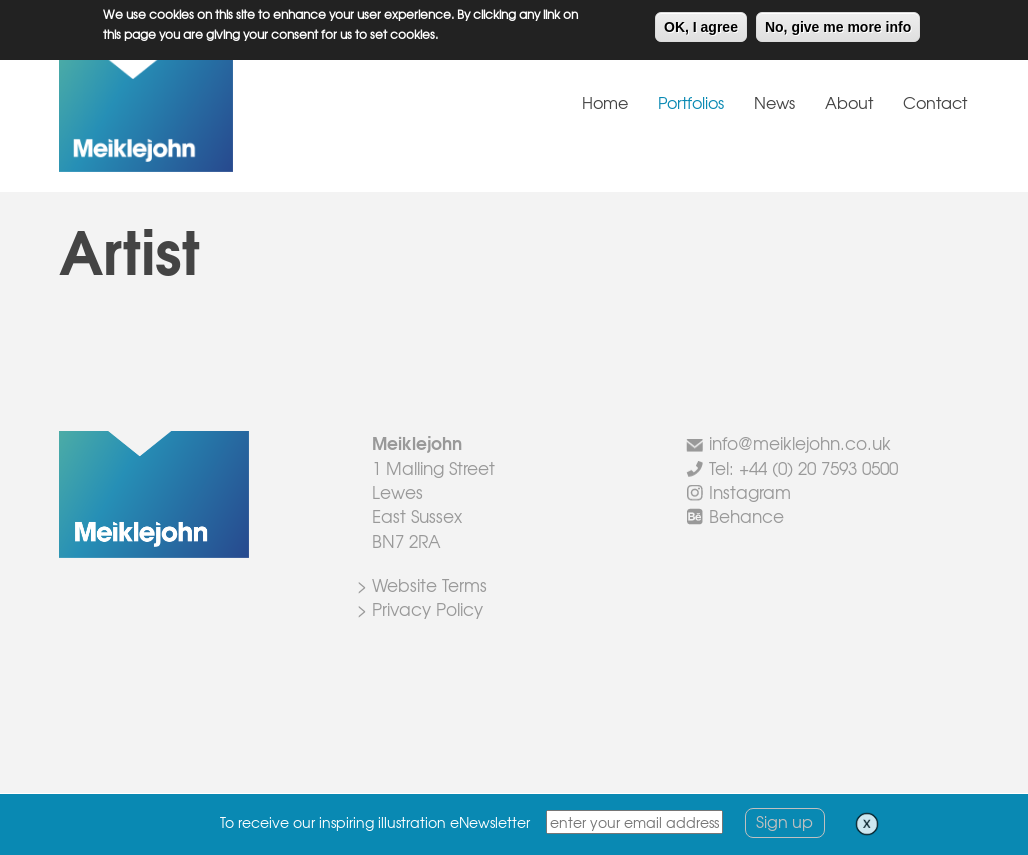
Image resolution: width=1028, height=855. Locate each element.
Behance (746, 515)
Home (605, 102)
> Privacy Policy (420, 608)
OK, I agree (701, 24)
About (849, 102)
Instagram (750, 491)
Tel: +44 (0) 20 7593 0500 (803, 467)
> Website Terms (422, 584)
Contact (935, 102)
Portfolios (691, 102)
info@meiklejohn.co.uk (800, 442)
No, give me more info (838, 24)
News (774, 102)
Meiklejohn (209, 114)
